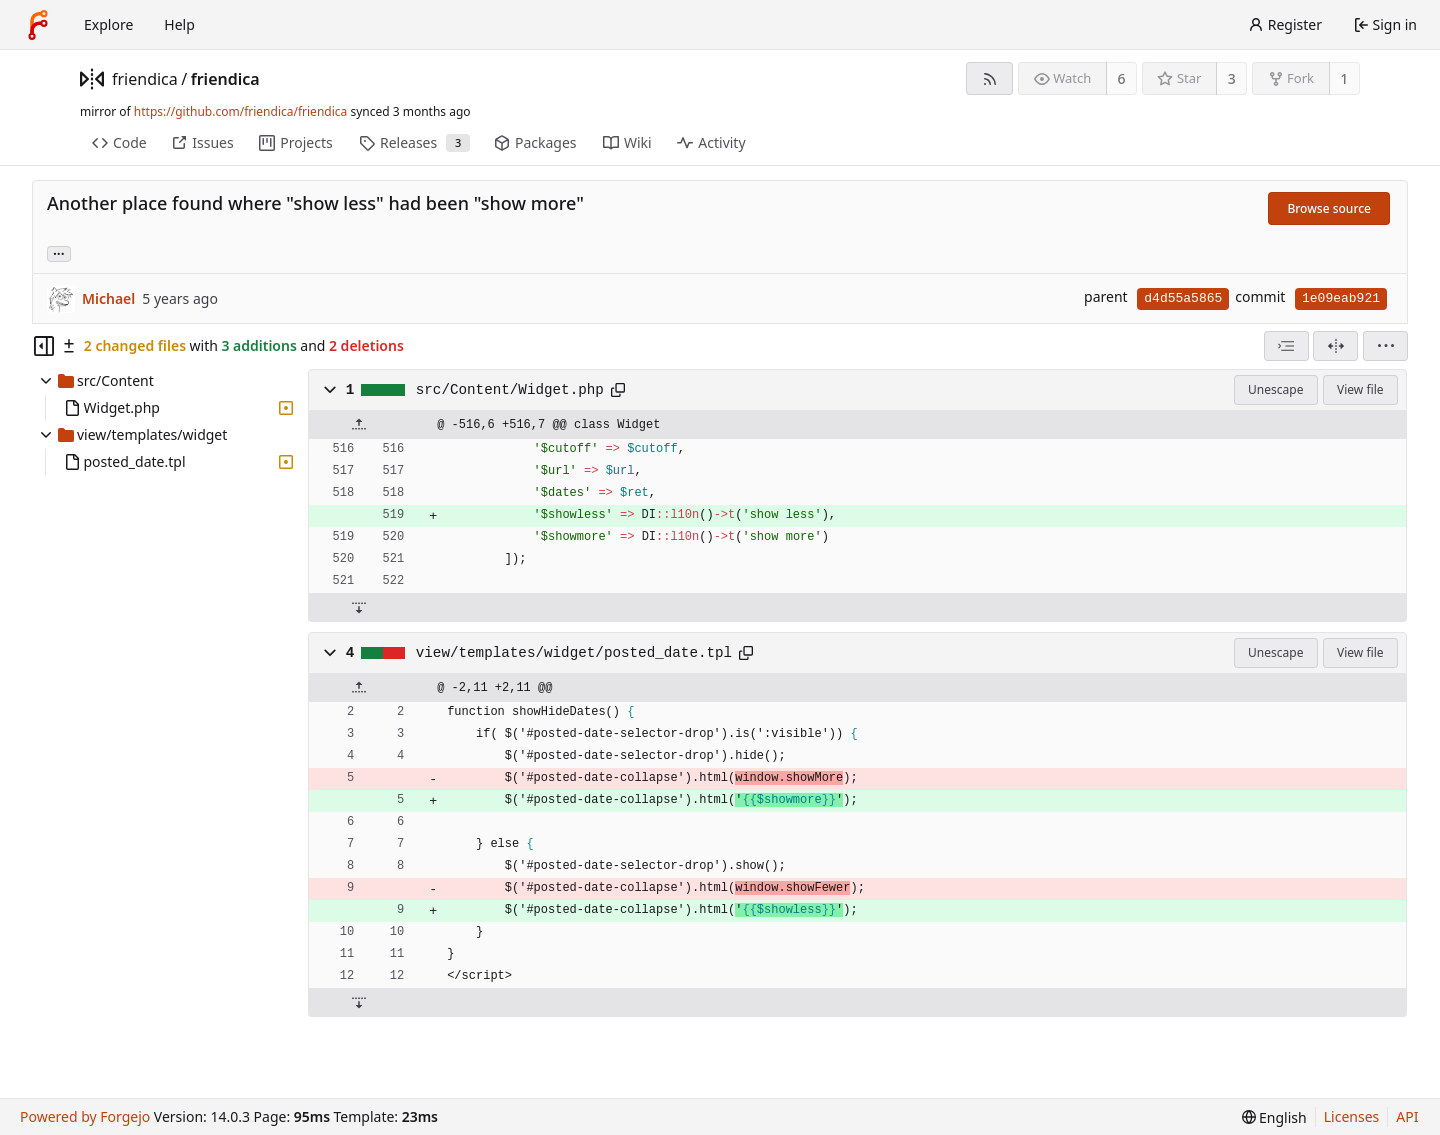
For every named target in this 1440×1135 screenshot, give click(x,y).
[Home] (38, 25)
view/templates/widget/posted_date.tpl (574, 653)
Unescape (1275, 389)
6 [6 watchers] (1122, 78)
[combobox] (1286, 346)
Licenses (1352, 1116)
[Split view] (1335, 346)
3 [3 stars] (1232, 78)
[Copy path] (618, 390)
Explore (108, 24)
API (1407, 1116)
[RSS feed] (989, 78)
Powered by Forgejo (85, 1116)
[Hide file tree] (44, 346)
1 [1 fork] (1344, 78)
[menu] (1385, 346)
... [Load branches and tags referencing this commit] (59, 252)
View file (1360, 389)
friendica (145, 79)
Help (179, 24)
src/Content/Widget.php (510, 390)
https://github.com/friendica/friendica (240, 111)
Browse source (1329, 208)
